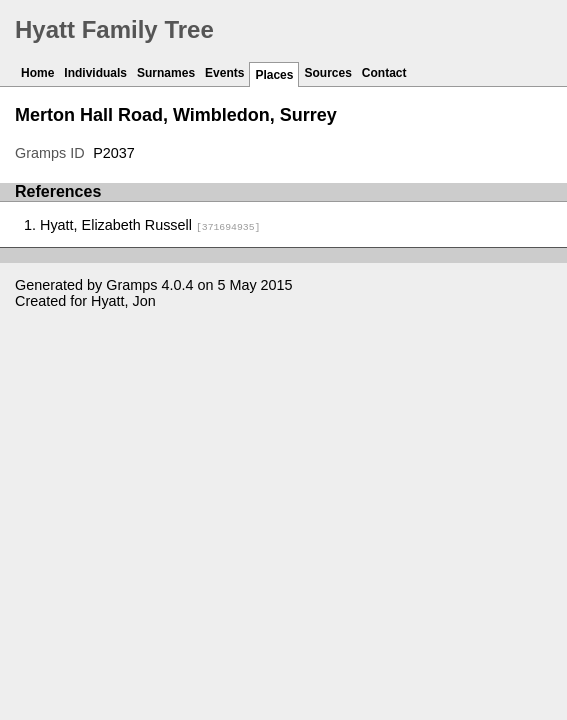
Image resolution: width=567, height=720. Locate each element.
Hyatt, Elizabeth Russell (150, 225)
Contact (384, 73)
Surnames (166, 73)
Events (224, 73)
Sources (327, 73)
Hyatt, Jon (123, 301)
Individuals (95, 73)
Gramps (131, 285)
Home (37, 73)
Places (274, 75)
